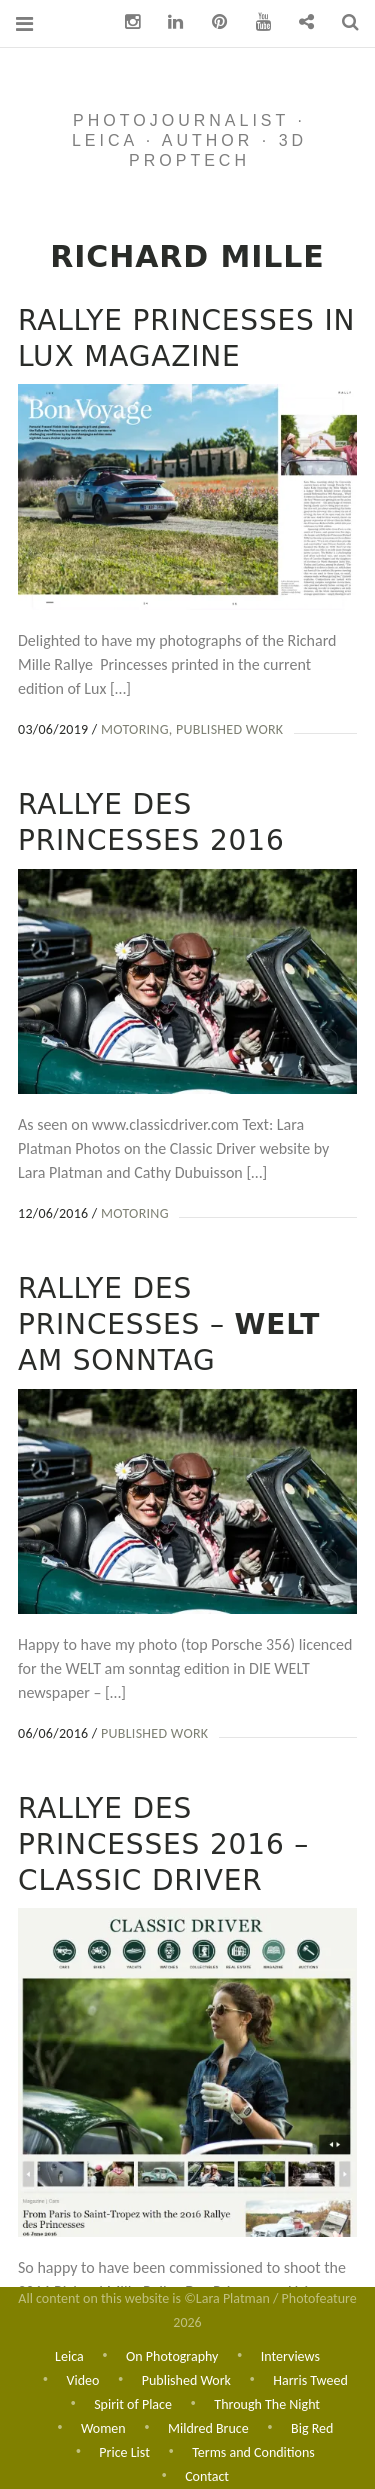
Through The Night (267, 2401)
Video (82, 2376)
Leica (69, 2351)
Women (103, 2426)
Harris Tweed (310, 2376)
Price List (124, 2451)
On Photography (172, 2351)
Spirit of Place (133, 2401)
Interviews (290, 2351)
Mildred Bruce (208, 2426)
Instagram (125, 22)
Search (343, 22)
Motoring (135, 729)
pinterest (212, 22)
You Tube (256, 22)
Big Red (312, 2426)
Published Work (229, 729)
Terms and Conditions (253, 2451)
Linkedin (169, 22)
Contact (207, 2476)
